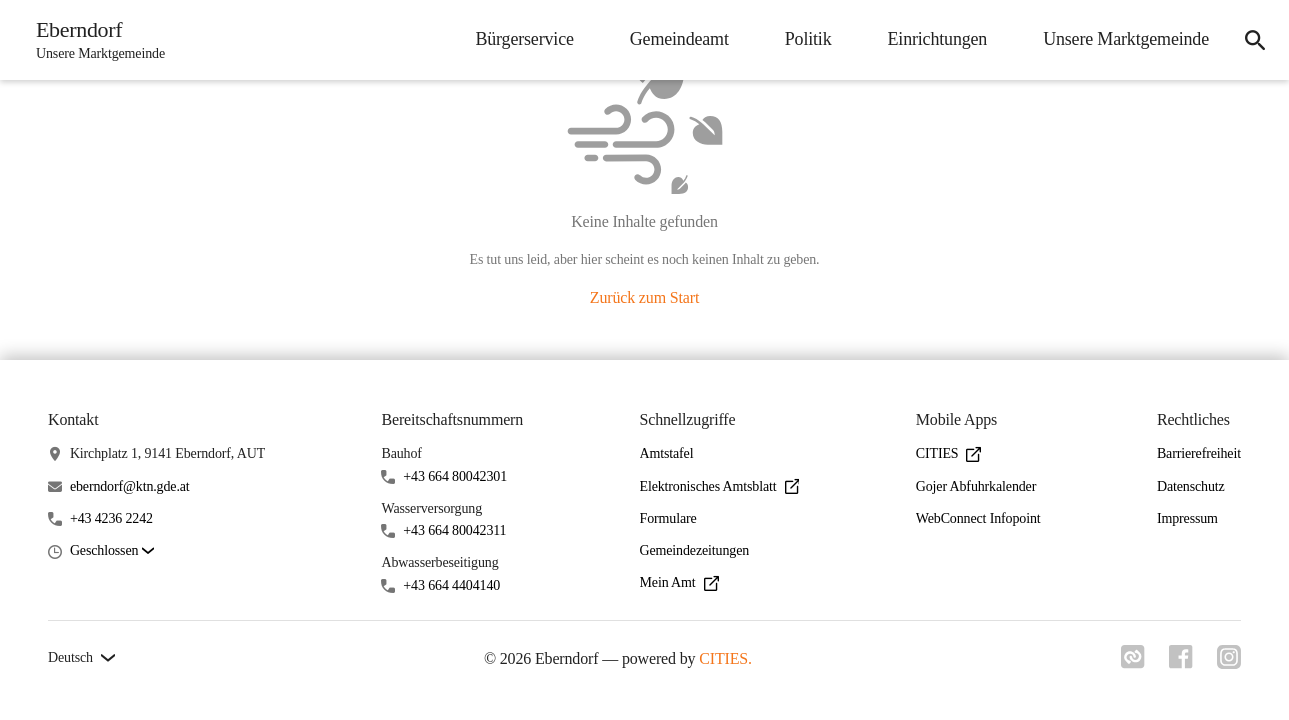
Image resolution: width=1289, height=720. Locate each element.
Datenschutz (1191, 486)
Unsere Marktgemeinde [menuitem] (1126, 39)
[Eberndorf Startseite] (94, 40)
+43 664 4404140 (451, 585)
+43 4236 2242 (111, 518)
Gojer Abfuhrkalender (976, 486)
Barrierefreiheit (1199, 453)
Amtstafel (667, 453)
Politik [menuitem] (808, 39)
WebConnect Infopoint (978, 518)
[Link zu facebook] (1181, 663)
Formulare (668, 518)
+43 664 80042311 (454, 530)
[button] (112, 551)
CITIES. (725, 658)
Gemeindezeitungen (695, 550)
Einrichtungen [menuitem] (938, 39)
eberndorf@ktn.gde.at (130, 486)
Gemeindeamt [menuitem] (679, 39)
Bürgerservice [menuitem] (524, 39)
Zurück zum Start (644, 297)
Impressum (1187, 518)
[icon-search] (1255, 40)
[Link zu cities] (1133, 663)
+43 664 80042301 (455, 476)
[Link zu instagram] (1229, 663)
